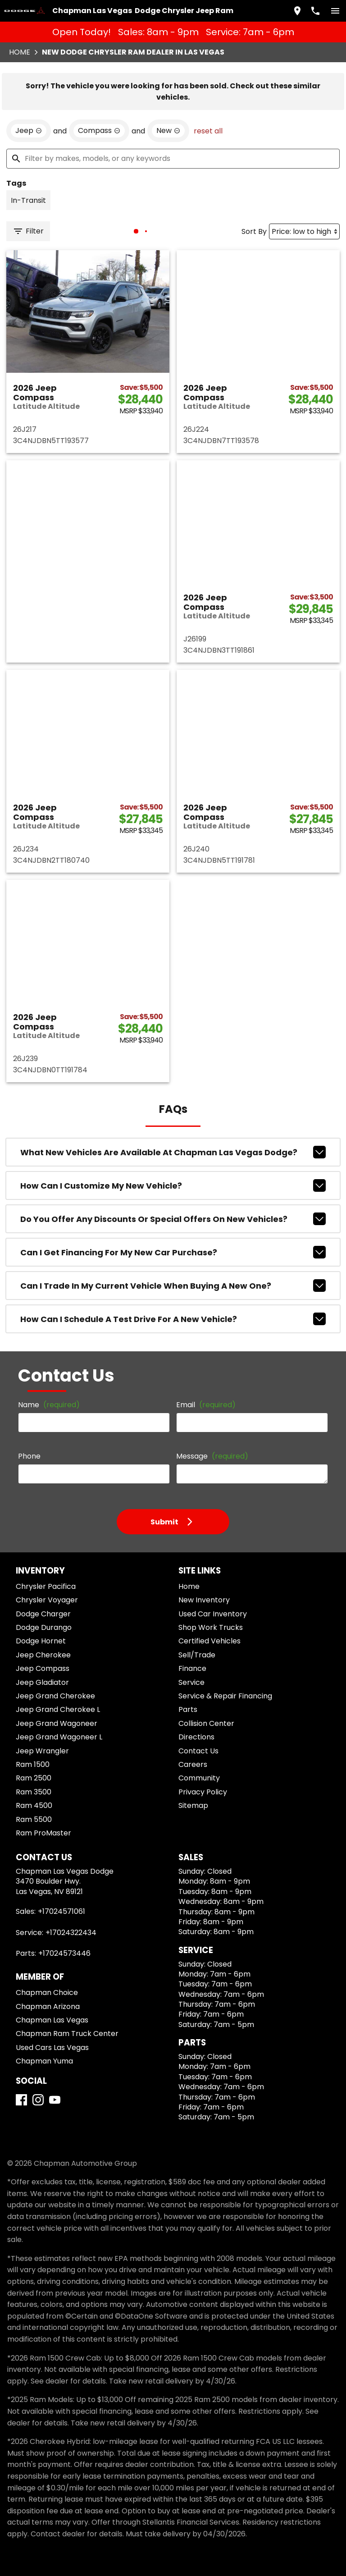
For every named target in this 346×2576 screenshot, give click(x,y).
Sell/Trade (196, 1655)
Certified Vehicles (209, 1641)
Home (19, 52)
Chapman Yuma (44, 2061)
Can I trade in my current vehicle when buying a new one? (173, 1285)
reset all (208, 131)
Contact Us (198, 1751)
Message (212, 1456)
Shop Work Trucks (210, 1627)
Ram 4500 (34, 1805)
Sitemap (193, 1805)
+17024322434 (71, 1932)
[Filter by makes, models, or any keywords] (173, 159)
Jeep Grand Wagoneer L (59, 1737)
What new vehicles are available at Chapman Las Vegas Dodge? (173, 1152)
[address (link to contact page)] (297, 11)
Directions (196, 1737)
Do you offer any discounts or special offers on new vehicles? (173, 1219)
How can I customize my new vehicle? (173, 1185)
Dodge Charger (43, 1614)
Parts (187, 1709)
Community (199, 1778)
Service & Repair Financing (225, 1696)
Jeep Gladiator (42, 1682)
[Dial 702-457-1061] (315, 11)
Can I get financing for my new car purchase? (173, 1252)
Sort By (254, 231)
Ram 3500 (33, 1792)
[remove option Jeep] (28, 130)
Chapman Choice (47, 1992)
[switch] (335, 11)
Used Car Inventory (212, 1614)
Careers (192, 1764)
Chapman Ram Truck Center (67, 2033)
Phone (29, 1456)
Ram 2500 (33, 1778)
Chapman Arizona (48, 2006)
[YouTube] (54, 2099)
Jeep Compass (42, 1668)
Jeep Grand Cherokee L (58, 1709)
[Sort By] (304, 231)
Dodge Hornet (41, 1641)
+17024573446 (64, 1953)
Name (49, 1405)
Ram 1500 (33, 1764)
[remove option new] (168, 130)
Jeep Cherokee (43, 1655)
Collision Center (206, 1723)
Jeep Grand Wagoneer (56, 1723)
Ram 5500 (34, 1819)
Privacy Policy (202, 1792)
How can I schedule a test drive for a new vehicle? (173, 1319)
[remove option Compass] (99, 130)
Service (191, 1682)
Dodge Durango (44, 1627)
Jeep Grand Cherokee (55, 1696)
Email (206, 1405)
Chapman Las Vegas (52, 2020)
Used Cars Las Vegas (52, 2047)
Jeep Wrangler (42, 1751)
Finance (192, 1668)
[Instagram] (38, 2099)
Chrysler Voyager (47, 1600)
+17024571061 (61, 1911)
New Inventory (204, 1600)
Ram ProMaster (43, 1833)
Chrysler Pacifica (46, 1586)
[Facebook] (21, 2099)
